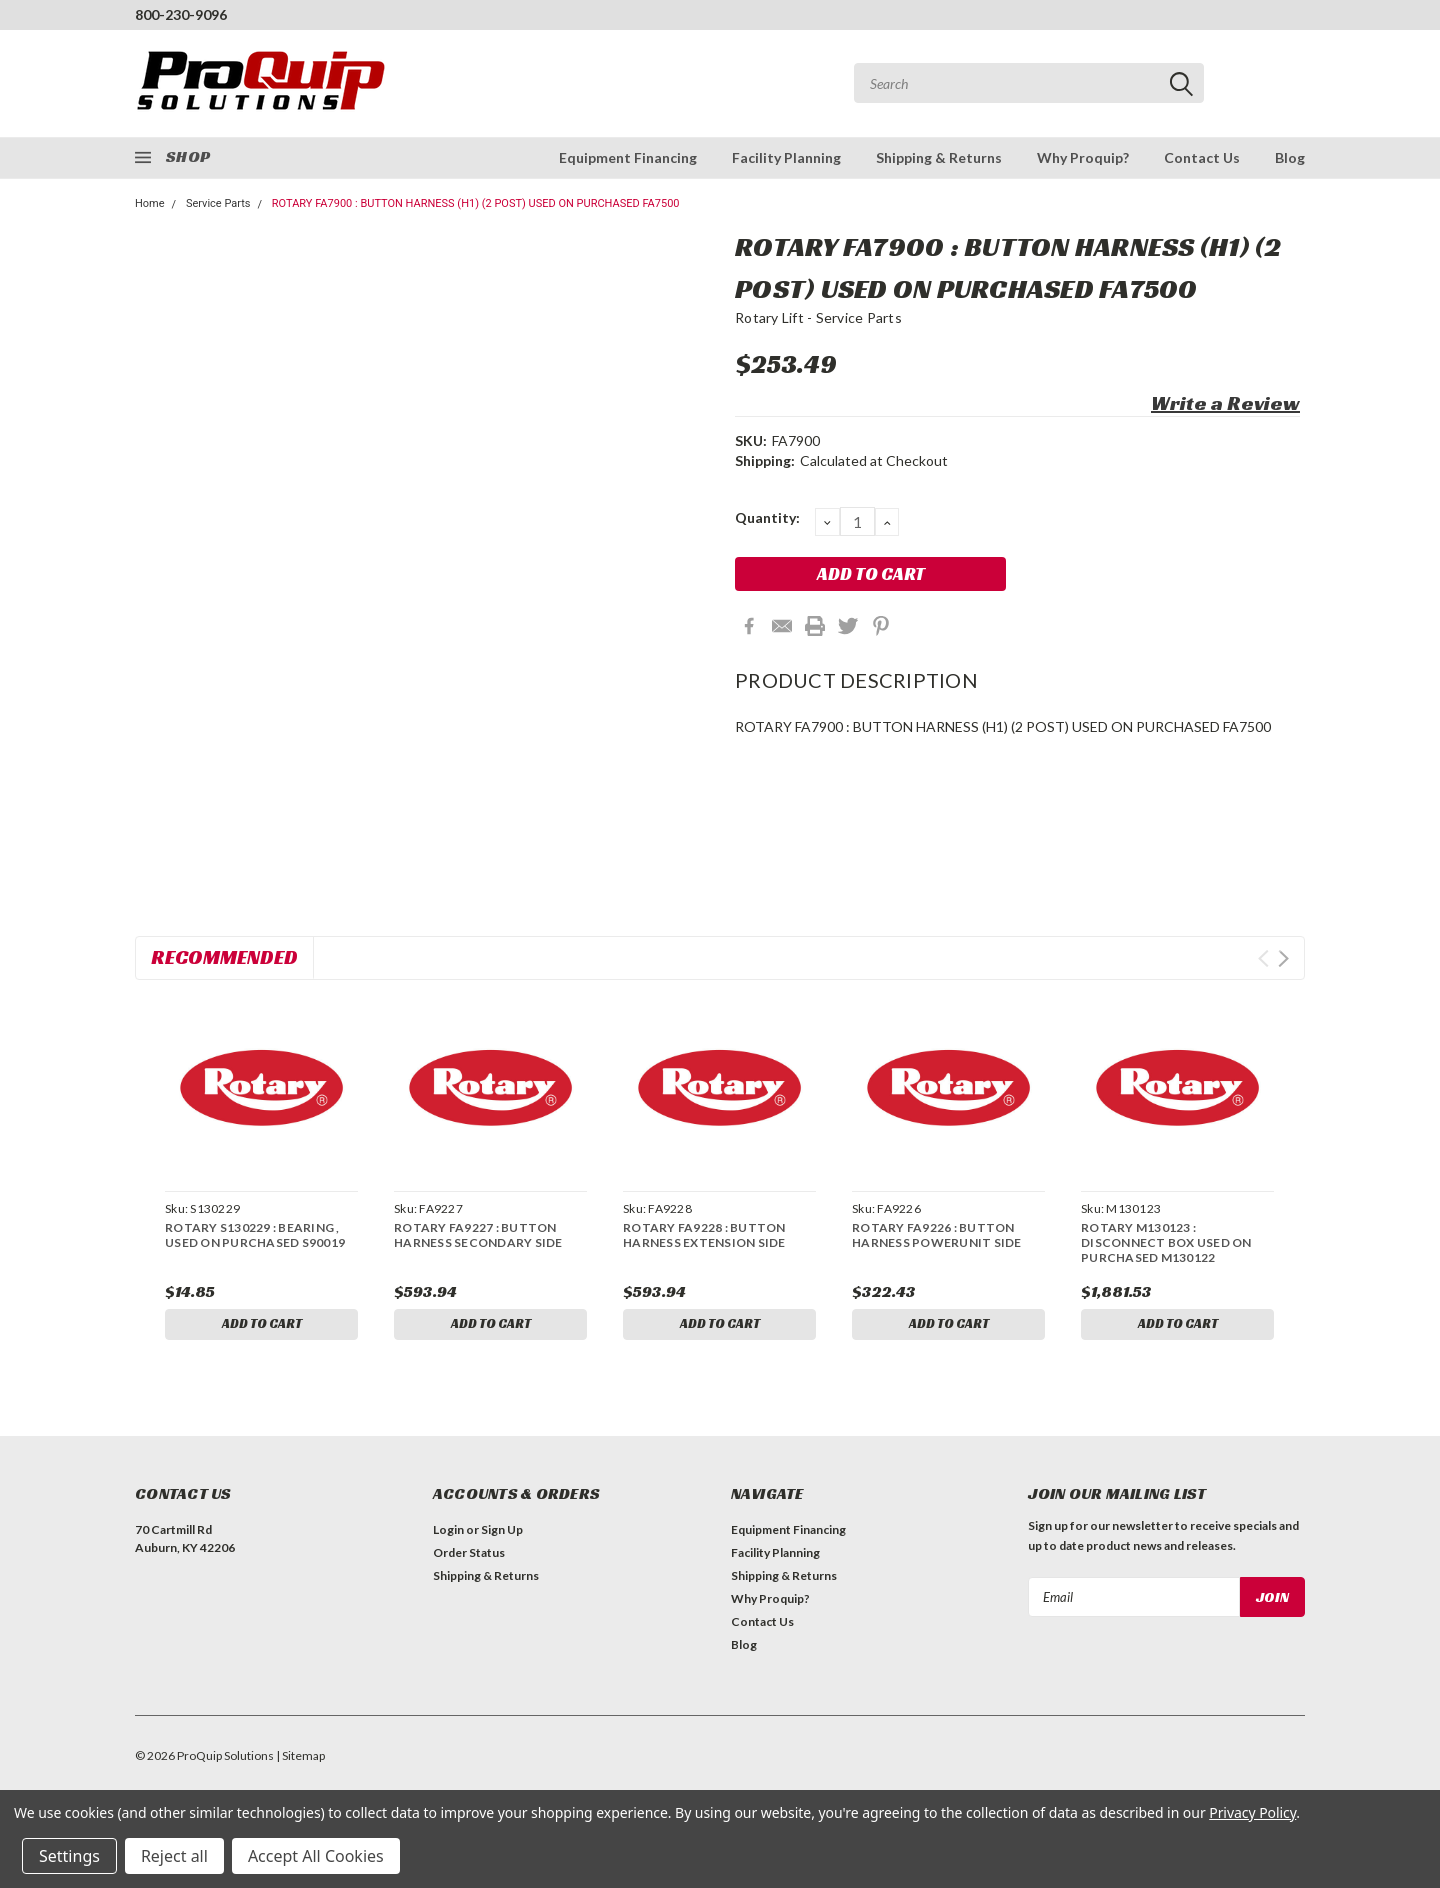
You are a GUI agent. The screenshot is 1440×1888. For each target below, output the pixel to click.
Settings (69, 1856)
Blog (1290, 157)
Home (150, 203)
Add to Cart (262, 1324)
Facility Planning (786, 157)
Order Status (469, 1556)
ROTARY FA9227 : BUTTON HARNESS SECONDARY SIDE (478, 1235)
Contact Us (1202, 157)
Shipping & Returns (939, 157)
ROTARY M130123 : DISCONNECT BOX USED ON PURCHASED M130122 (1166, 1242)
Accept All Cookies (316, 1856)
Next (1283, 958)
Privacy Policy (1252, 1812)
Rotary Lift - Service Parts (818, 317)
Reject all (174, 1856)
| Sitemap (300, 1759)
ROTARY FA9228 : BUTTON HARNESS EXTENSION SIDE (704, 1235)
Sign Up (502, 1533)
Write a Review (1225, 403)
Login (448, 1533)
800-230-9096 (181, 14)
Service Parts (218, 203)
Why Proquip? (1083, 157)
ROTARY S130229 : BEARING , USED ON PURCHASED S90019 (255, 1235)
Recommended (224, 957)
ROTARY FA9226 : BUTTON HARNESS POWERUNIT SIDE (937, 1235)
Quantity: (767, 517)
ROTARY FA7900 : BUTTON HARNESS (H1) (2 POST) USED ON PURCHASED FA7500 (476, 203)
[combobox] (1029, 83)
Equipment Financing (628, 157)
